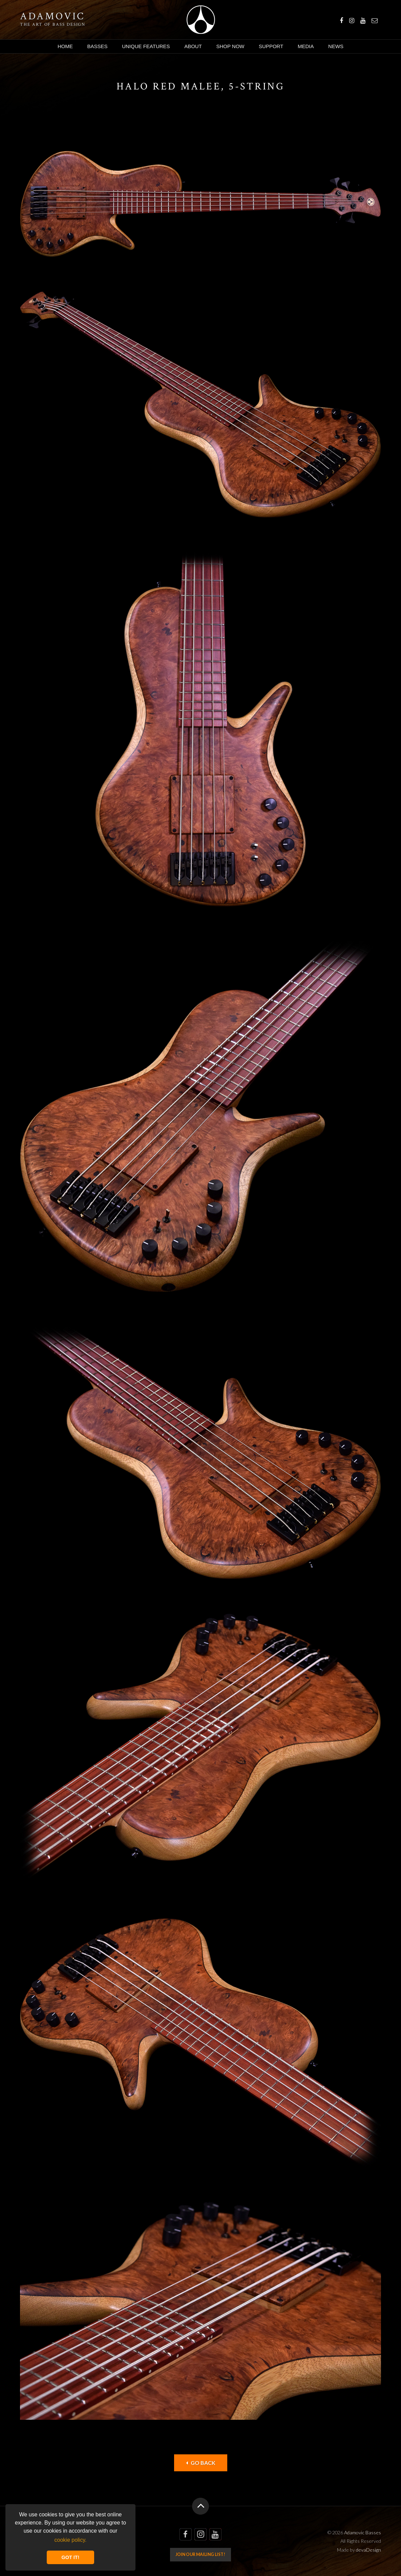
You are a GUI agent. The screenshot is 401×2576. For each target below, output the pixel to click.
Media (306, 46)
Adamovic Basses (200, 19)
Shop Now (230, 46)
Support (271, 46)
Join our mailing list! (200, 2554)
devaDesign (368, 2550)
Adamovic (52, 17)
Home (65, 46)
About (193, 46)
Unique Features (146, 46)
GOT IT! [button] (71, 2557)
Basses (97, 46)
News (335, 46)
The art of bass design (52, 24)
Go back (200, 2462)
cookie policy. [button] (71, 2540)
